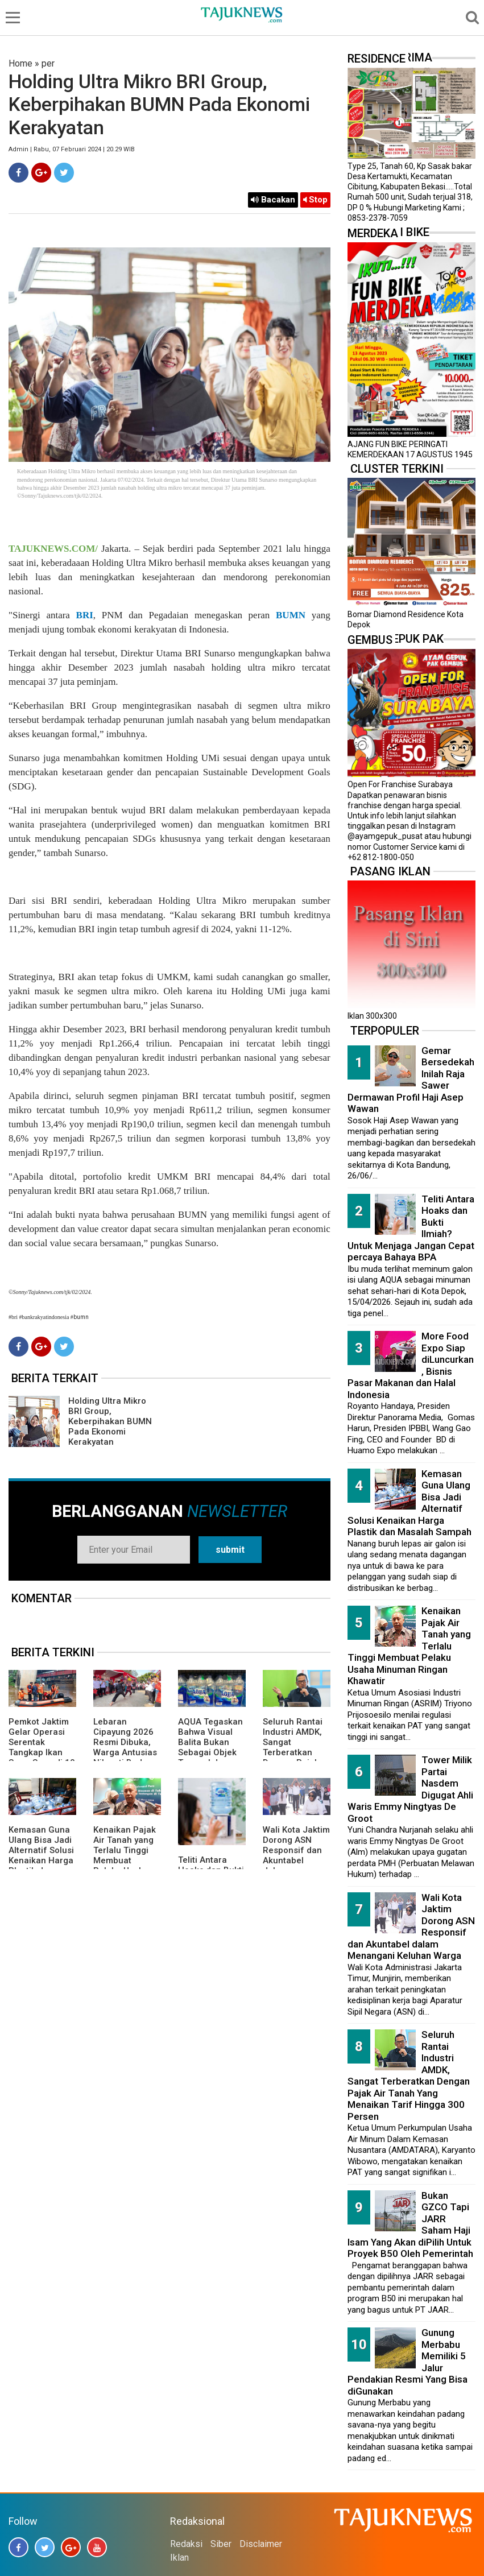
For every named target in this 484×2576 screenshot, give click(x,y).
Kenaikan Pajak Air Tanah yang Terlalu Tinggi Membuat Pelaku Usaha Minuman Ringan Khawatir (126, 1860)
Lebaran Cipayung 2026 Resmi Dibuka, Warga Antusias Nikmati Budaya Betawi (125, 1747)
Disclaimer (260, 2543)
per (48, 63)
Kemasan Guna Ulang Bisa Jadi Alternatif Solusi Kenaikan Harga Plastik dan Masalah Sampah (41, 1860)
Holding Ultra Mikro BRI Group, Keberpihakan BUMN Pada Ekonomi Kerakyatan (110, 1421)
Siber (220, 2543)
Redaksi (186, 2543)
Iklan (179, 2557)
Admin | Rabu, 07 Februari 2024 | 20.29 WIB (72, 149)
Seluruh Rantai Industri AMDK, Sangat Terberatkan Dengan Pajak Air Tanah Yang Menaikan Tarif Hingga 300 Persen (409, 2075)
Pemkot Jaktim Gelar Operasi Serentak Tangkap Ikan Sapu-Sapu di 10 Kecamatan (42, 1747)
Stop (315, 200)
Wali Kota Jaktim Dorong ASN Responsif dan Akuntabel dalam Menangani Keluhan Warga (296, 1860)
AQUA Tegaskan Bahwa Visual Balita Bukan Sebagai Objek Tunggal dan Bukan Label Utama (210, 1752)
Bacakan (273, 200)
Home (20, 63)
